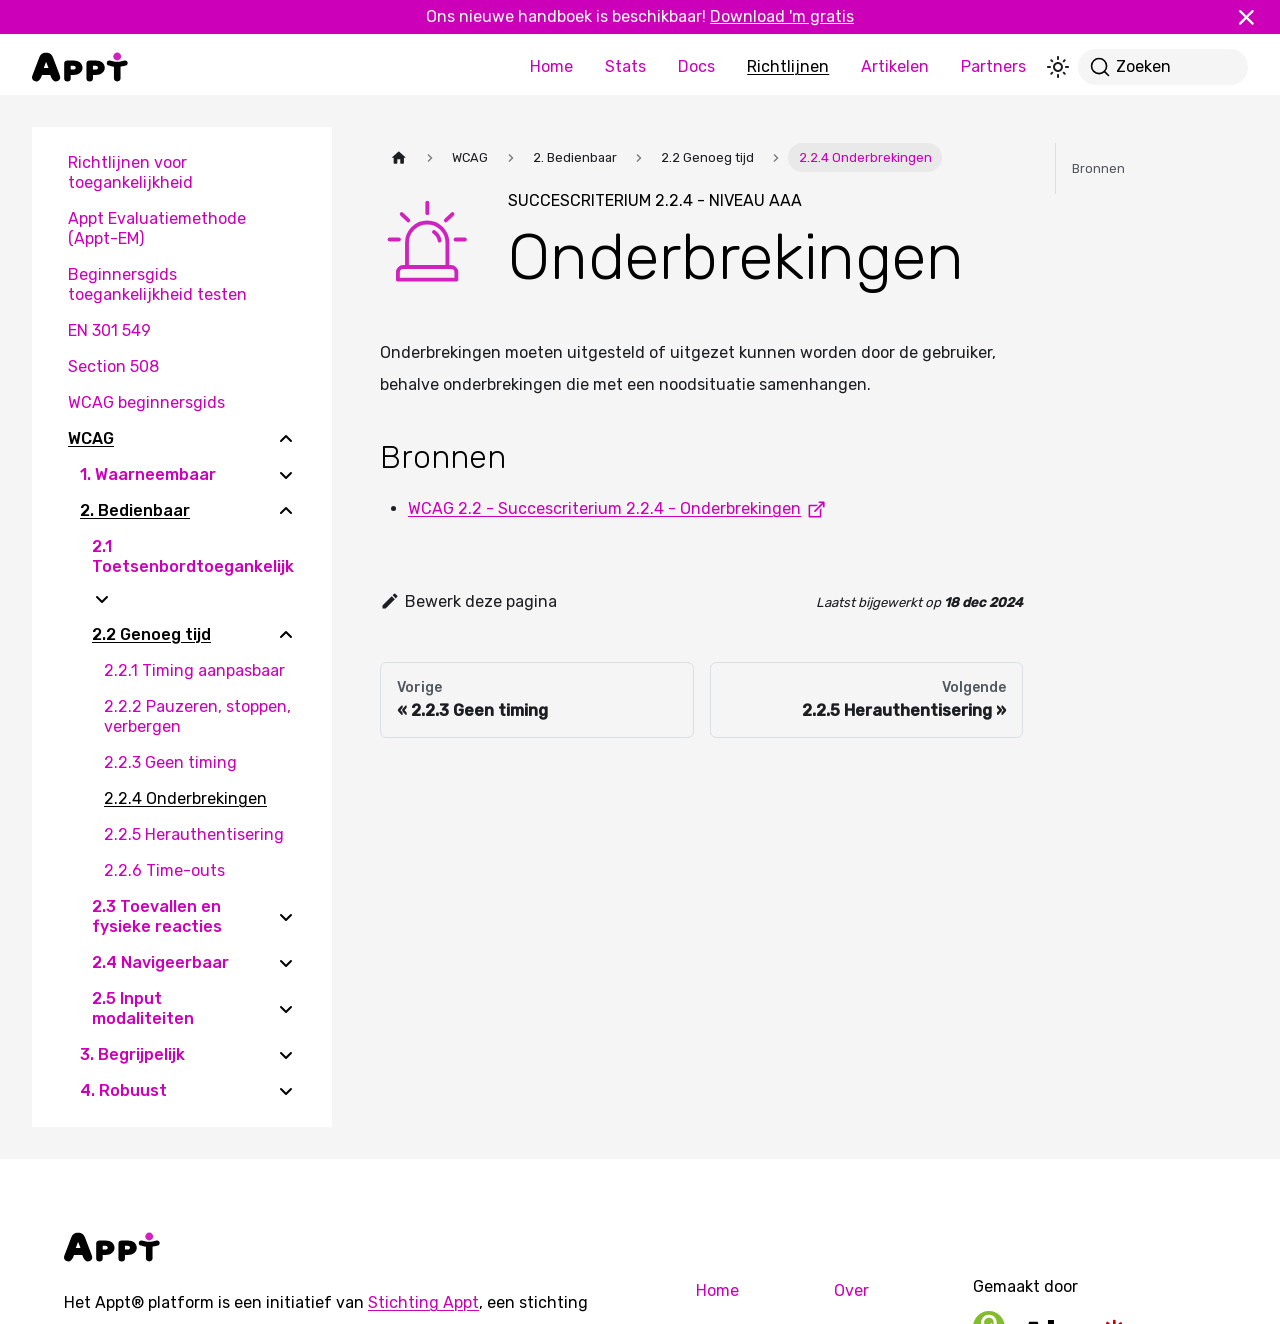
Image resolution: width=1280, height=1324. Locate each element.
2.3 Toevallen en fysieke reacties (157, 916)
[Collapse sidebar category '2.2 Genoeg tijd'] (286, 635)
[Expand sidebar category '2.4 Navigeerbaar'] (286, 963)
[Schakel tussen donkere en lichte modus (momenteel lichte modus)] (1058, 67)
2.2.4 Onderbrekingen (185, 798)
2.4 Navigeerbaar (160, 962)
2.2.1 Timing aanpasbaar (194, 670)
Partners (993, 66)
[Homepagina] (399, 157)
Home (551, 66)
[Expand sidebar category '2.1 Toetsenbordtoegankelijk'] (102, 599)
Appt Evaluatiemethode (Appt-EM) (157, 228)
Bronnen (1098, 168)
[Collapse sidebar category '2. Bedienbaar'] (286, 511)
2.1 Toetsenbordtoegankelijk (193, 556)
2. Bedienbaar (135, 510)
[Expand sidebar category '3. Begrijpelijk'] (286, 1055)
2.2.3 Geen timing (170, 762)
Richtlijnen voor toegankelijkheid (130, 172)
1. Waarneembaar (148, 474)
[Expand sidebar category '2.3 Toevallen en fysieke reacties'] (286, 917)
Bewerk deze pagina (468, 601)
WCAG (91, 438)
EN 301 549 (109, 330)
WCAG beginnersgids (146, 402)
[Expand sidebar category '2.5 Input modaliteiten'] (286, 1009)
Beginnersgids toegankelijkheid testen (157, 284)
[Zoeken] (1163, 67)
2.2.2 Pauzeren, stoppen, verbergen (197, 716)
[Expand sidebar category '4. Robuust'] (286, 1091)
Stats (625, 66)
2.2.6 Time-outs (164, 870)
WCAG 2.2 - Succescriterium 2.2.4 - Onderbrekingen (620, 508)
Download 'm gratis (782, 16)
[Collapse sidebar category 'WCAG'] (286, 439)
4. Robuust (123, 1090)
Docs (696, 66)
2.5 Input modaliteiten (143, 1008)
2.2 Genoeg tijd (151, 634)
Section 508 (113, 366)
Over (851, 1290)
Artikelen (895, 66)
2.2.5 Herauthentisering (194, 834)
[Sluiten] (1255, 17)
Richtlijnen (788, 66)
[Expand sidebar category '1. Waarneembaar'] (286, 475)
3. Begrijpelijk (132, 1054)
